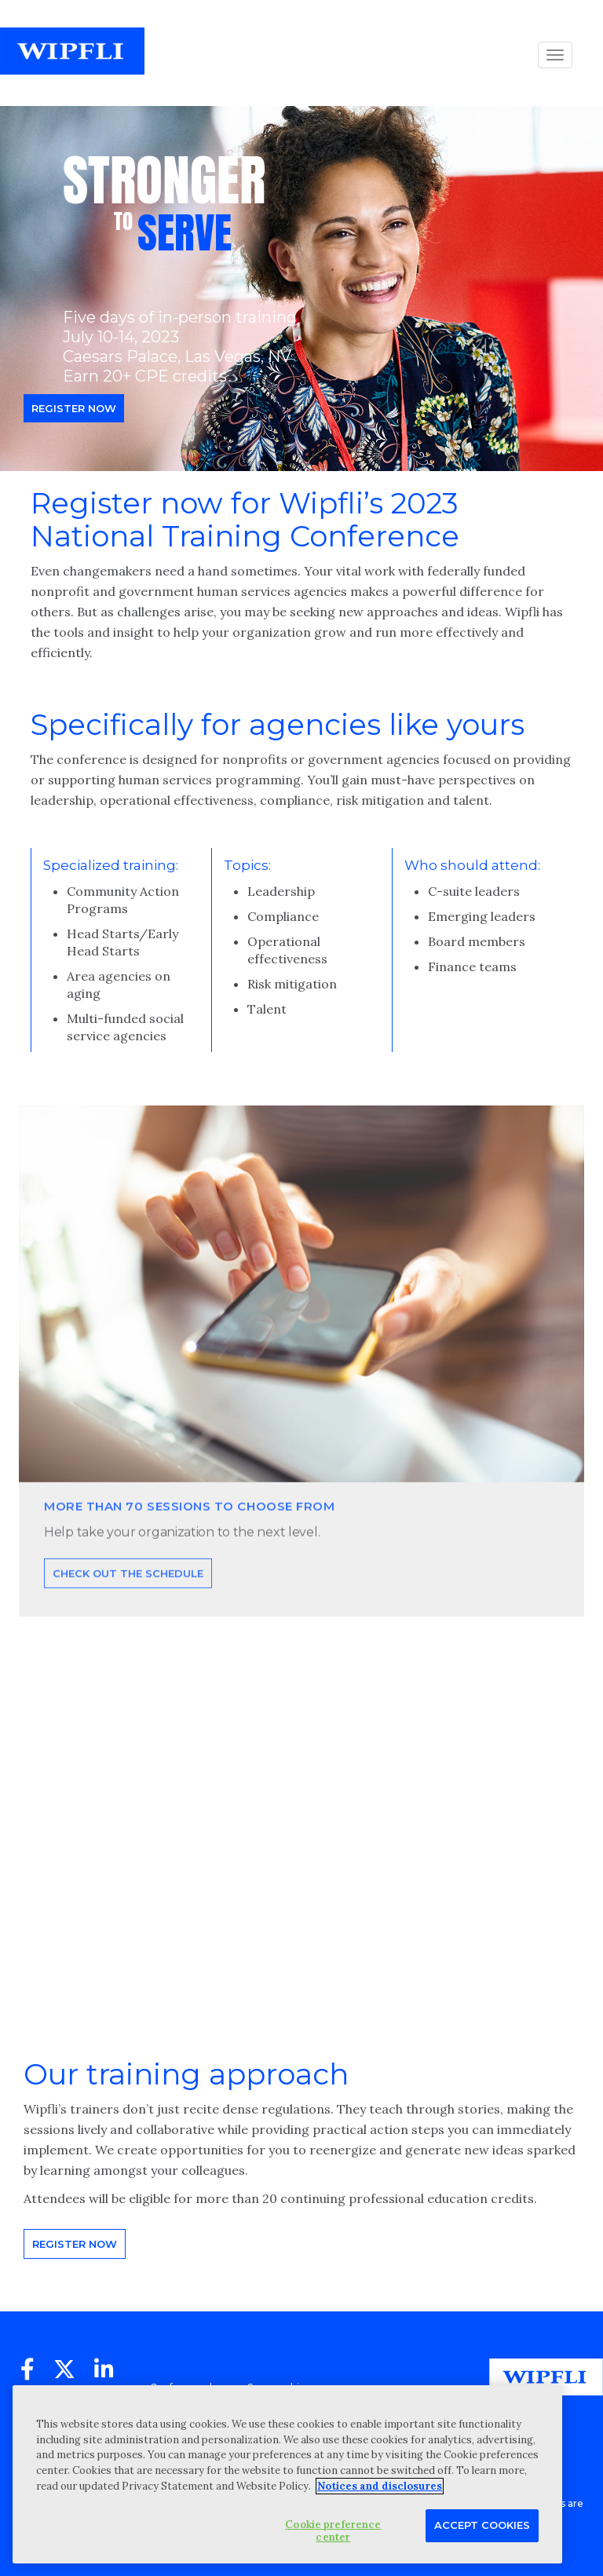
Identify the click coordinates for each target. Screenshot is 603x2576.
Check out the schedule (128, 1604)
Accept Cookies (482, 2525)
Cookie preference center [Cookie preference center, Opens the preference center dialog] (333, 2531)
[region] (287, 2474)
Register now (73, 408)
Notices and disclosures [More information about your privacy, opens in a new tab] (379, 2486)
